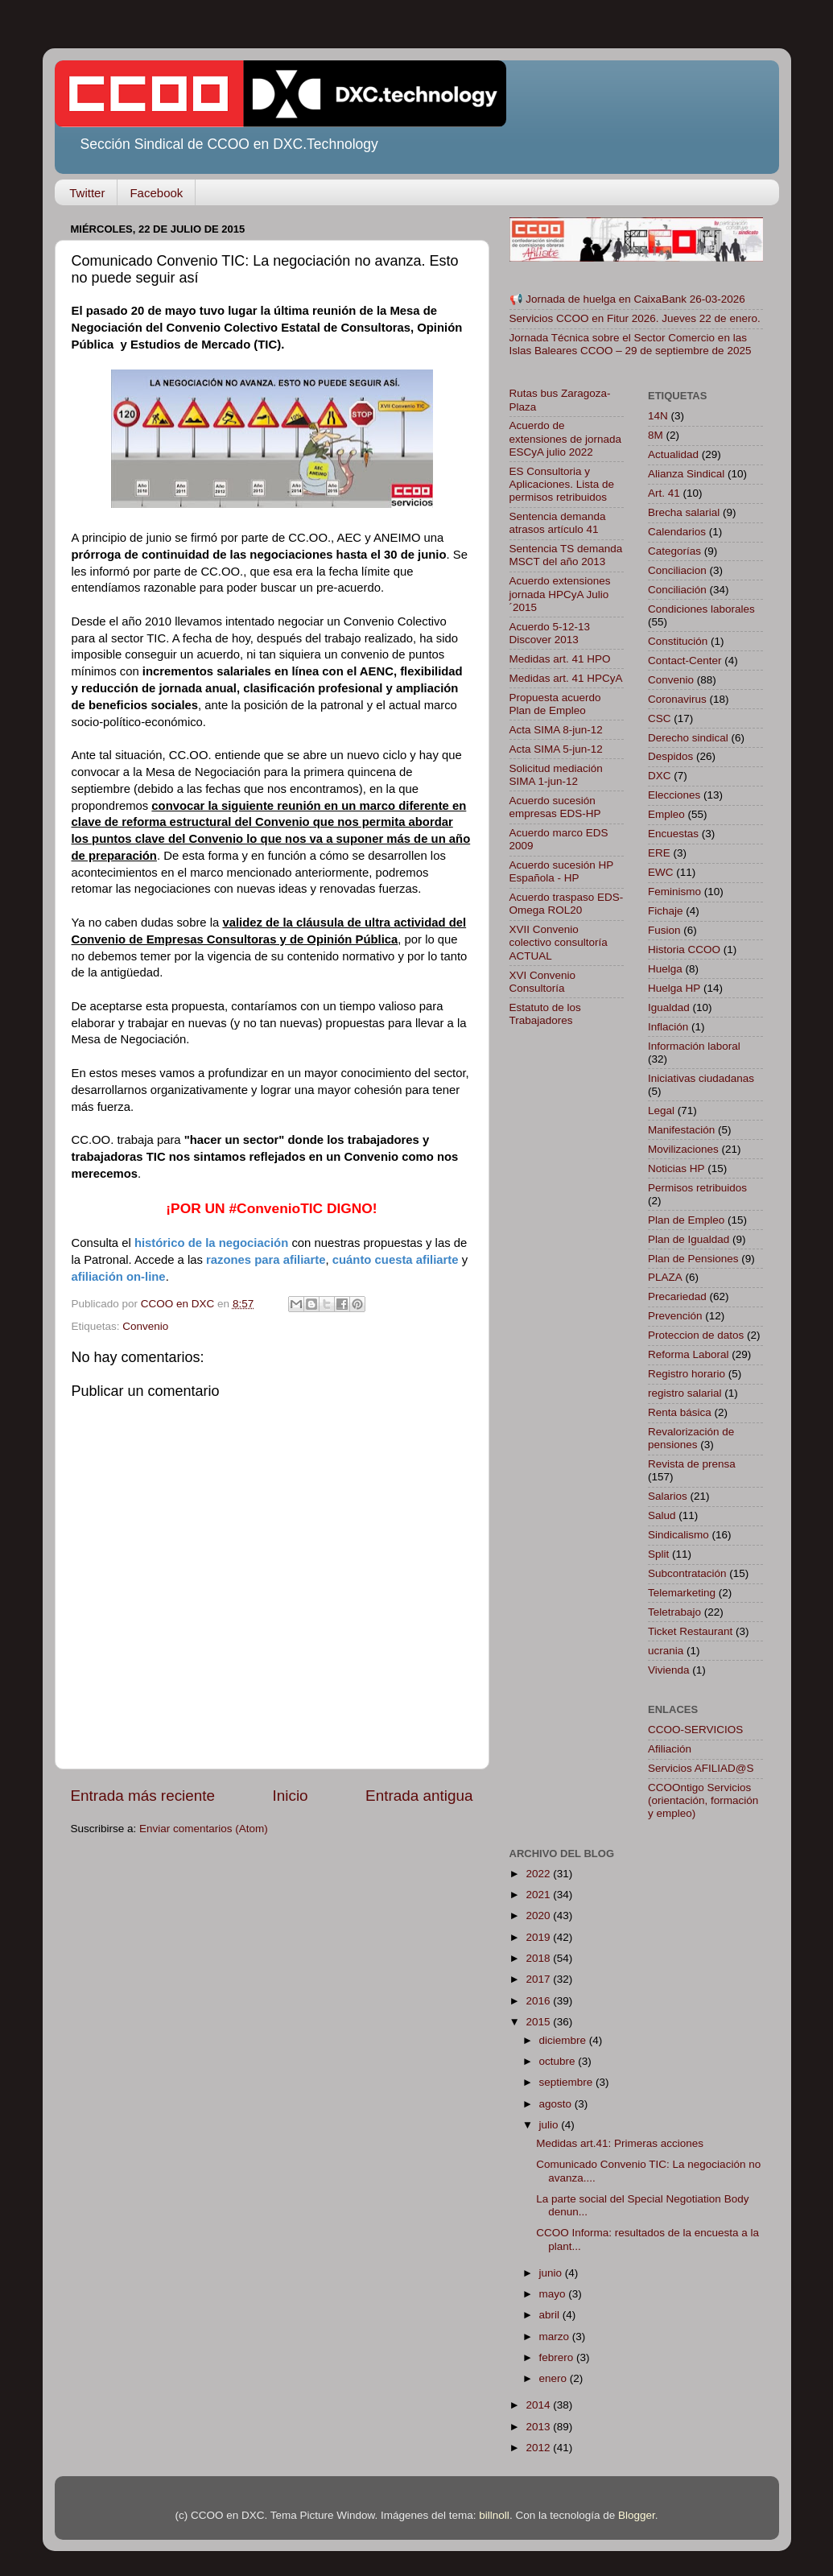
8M (655, 435)
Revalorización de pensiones (691, 1438)
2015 (539, 2022)
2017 (539, 1979)
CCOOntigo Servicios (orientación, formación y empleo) (703, 1800)
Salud (662, 1515)
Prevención (675, 1316)
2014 (539, 2405)
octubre (559, 2061)
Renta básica (679, 1412)
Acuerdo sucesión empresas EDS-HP (555, 807)
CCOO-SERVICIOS (695, 1730)
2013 (539, 2427)
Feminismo (674, 892)
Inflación (668, 1027)
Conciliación (677, 590)
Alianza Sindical (686, 474)
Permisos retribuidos (697, 1188)
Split (658, 1554)
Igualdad (669, 1007)
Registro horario (686, 1374)
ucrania (665, 1651)
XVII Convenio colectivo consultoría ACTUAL (558, 942)
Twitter (87, 193)
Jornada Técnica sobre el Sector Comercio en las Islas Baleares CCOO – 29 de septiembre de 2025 (630, 344)
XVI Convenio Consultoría (542, 981)
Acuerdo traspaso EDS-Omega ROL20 (566, 903)
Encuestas (673, 834)
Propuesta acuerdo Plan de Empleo (555, 703)
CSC (659, 718)
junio (552, 2273)
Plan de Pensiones (693, 1259)
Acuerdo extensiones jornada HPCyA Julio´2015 (560, 594)
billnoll (494, 2515)
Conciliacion (677, 570)
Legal (661, 1110)
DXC (659, 776)
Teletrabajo (674, 1612)
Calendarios (677, 532)
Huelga (665, 969)
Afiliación (669, 1749)
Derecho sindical (688, 738)
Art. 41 (664, 493)
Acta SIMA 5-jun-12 (556, 749)
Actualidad (673, 454)
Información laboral (694, 1046)
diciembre (564, 2040)
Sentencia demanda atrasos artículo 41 (557, 522)
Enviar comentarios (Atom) (203, 1829)
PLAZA (665, 1277)
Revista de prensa (692, 1464)
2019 (539, 1937)
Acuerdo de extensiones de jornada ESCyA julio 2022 (565, 438)
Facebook (156, 193)
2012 (539, 2448)
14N (658, 416)
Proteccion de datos (696, 1335)
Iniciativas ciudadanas (701, 1078)
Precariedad (677, 1296)
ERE (659, 853)
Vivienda (669, 1670)
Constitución (677, 641)
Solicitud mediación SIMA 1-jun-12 (556, 774)
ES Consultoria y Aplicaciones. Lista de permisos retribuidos (562, 484)
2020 (539, 1915)
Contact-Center (685, 660)
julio (550, 2125)
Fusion (664, 930)
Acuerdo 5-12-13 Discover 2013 (550, 633)
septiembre (567, 2082)
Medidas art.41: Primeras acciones (619, 2143)
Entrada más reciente (143, 1795)
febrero (558, 2357)
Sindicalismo (678, 1535)
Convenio (145, 1326)
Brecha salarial (684, 512)
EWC (661, 872)
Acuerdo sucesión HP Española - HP (561, 871)
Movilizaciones (683, 1149)
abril (551, 2315)
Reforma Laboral (688, 1354)
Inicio (290, 1795)
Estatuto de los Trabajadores (545, 1013)
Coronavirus (677, 699)
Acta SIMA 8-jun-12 (556, 730)
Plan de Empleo (686, 1220)
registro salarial (685, 1393)
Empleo (666, 814)
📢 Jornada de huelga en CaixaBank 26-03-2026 (627, 299)
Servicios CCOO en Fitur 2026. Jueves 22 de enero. (635, 318)
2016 (539, 2001)
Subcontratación (687, 1573)
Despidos (670, 756)
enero (554, 2378)
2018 (539, 1958)
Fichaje (665, 911)
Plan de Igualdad (688, 1239)
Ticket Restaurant (690, 1631)
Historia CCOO (684, 949)
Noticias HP (676, 1168)
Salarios (667, 1496)
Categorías (674, 551)
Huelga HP (674, 988)
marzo (555, 2336)
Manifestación (681, 1130)
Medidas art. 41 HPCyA (566, 678)
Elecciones (674, 795)
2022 (539, 1874)
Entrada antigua (418, 1795)
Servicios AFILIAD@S (701, 1768)
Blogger (636, 2515)
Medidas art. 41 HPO (560, 659)
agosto (557, 2104)
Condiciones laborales (701, 609)
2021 (539, 1895)
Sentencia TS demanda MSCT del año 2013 (566, 555)
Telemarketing (681, 1593)
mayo (554, 2294)
